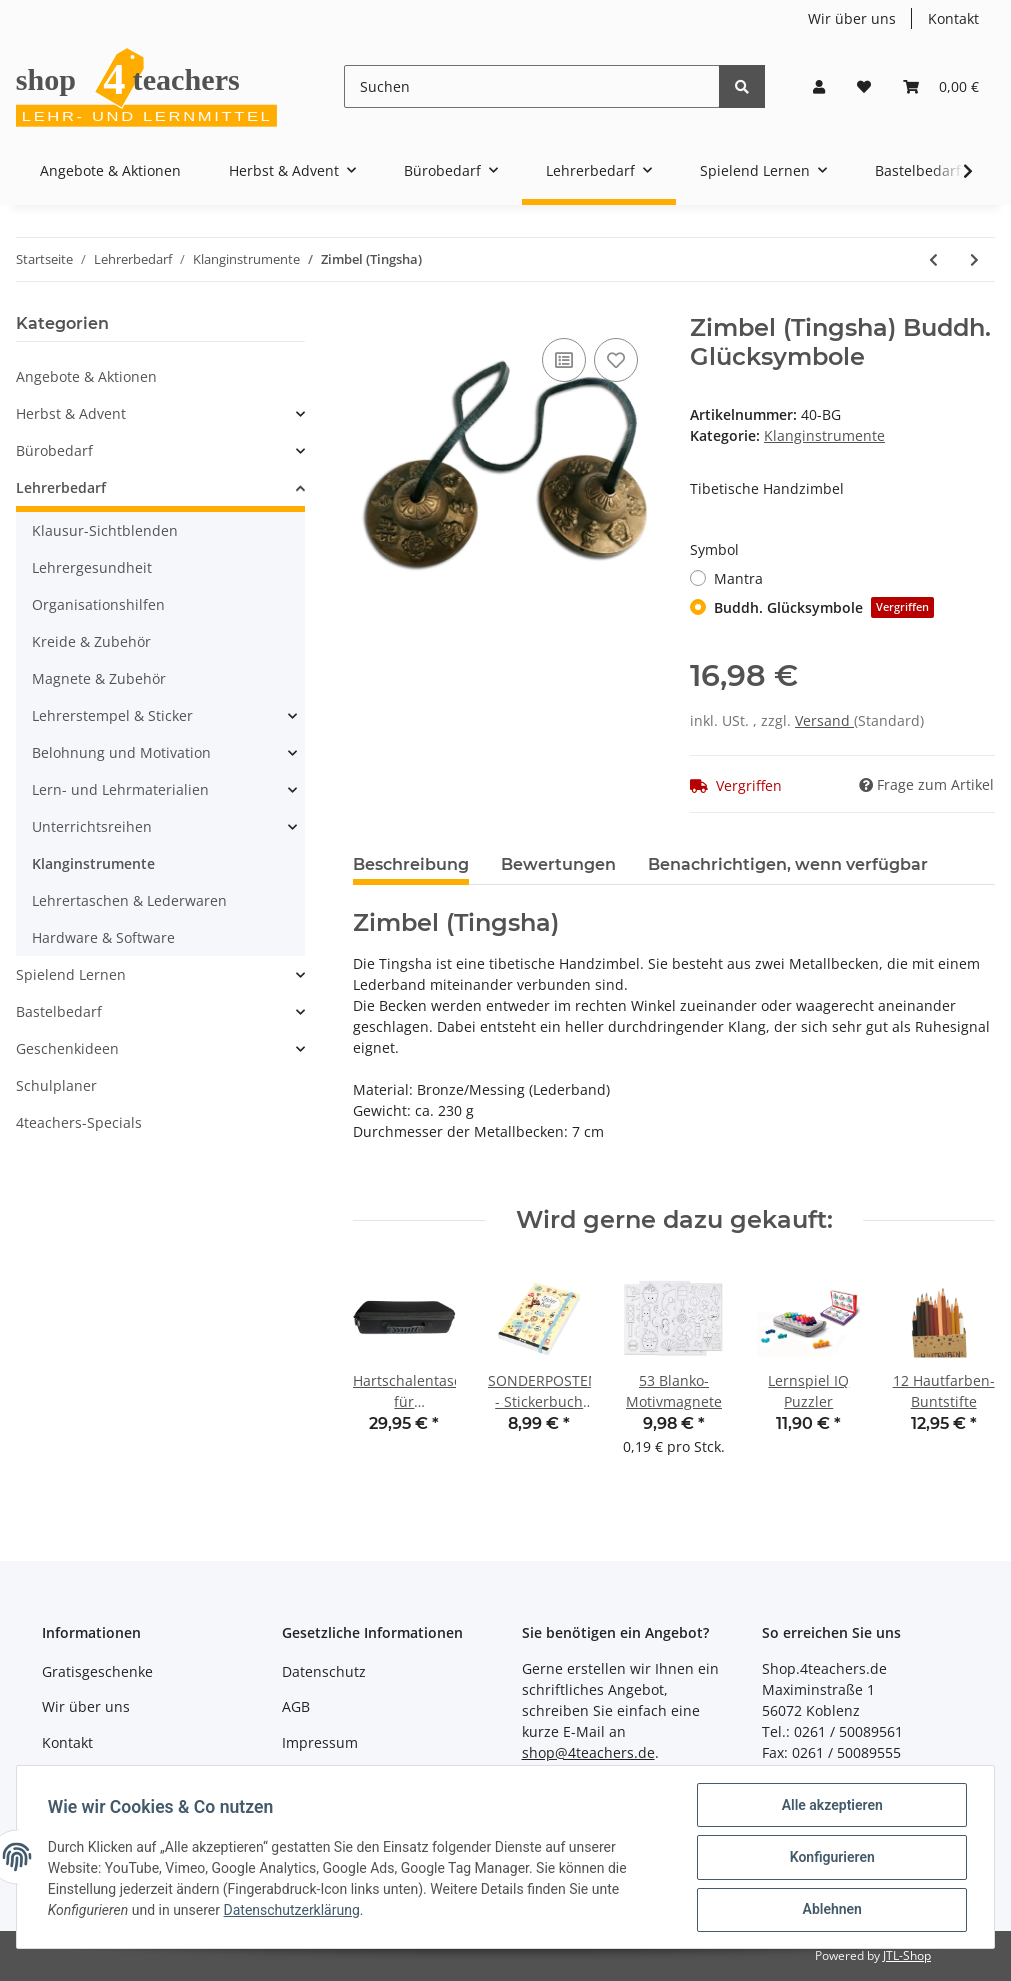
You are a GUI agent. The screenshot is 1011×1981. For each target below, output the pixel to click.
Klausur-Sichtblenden (105, 530)
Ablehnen (830, 1910)
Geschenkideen (67, 1048)
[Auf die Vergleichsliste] (564, 360)
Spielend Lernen (71, 974)
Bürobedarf (54, 450)
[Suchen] (532, 86)
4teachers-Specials (79, 1122)
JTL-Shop (907, 1955)
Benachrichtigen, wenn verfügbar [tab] (788, 864)
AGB (296, 1706)
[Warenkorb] (941, 86)
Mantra (738, 578)
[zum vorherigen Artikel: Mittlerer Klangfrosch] (933, 259)
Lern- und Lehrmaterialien (120, 789)
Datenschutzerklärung (293, 1911)
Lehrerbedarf (61, 487)
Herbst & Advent (71, 413)
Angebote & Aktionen (86, 376)
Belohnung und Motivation (121, 752)
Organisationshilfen (98, 604)
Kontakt (953, 18)
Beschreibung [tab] (411, 864)
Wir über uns (852, 18)
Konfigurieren (830, 1858)
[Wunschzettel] (864, 86)
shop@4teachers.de (588, 1752)
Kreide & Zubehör (91, 641)
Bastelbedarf (59, 1011)
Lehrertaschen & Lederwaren (129, 900)
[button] (819, 86)
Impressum (320, 1742)
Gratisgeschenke (97, 1671)
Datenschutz (324, 1671)
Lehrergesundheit (92, 567)
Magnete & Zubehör (99, 678)
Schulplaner (56, 1085)
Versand (824, 720)
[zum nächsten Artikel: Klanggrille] (974, 259)
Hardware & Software (103, 937)
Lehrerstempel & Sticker (112, 715)
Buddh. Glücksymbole (824, 607)
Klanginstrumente (824, 435)
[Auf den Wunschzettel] (616, 360)
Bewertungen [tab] (558, 864)
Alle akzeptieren (830, 1806)
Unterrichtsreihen (92, 826)
